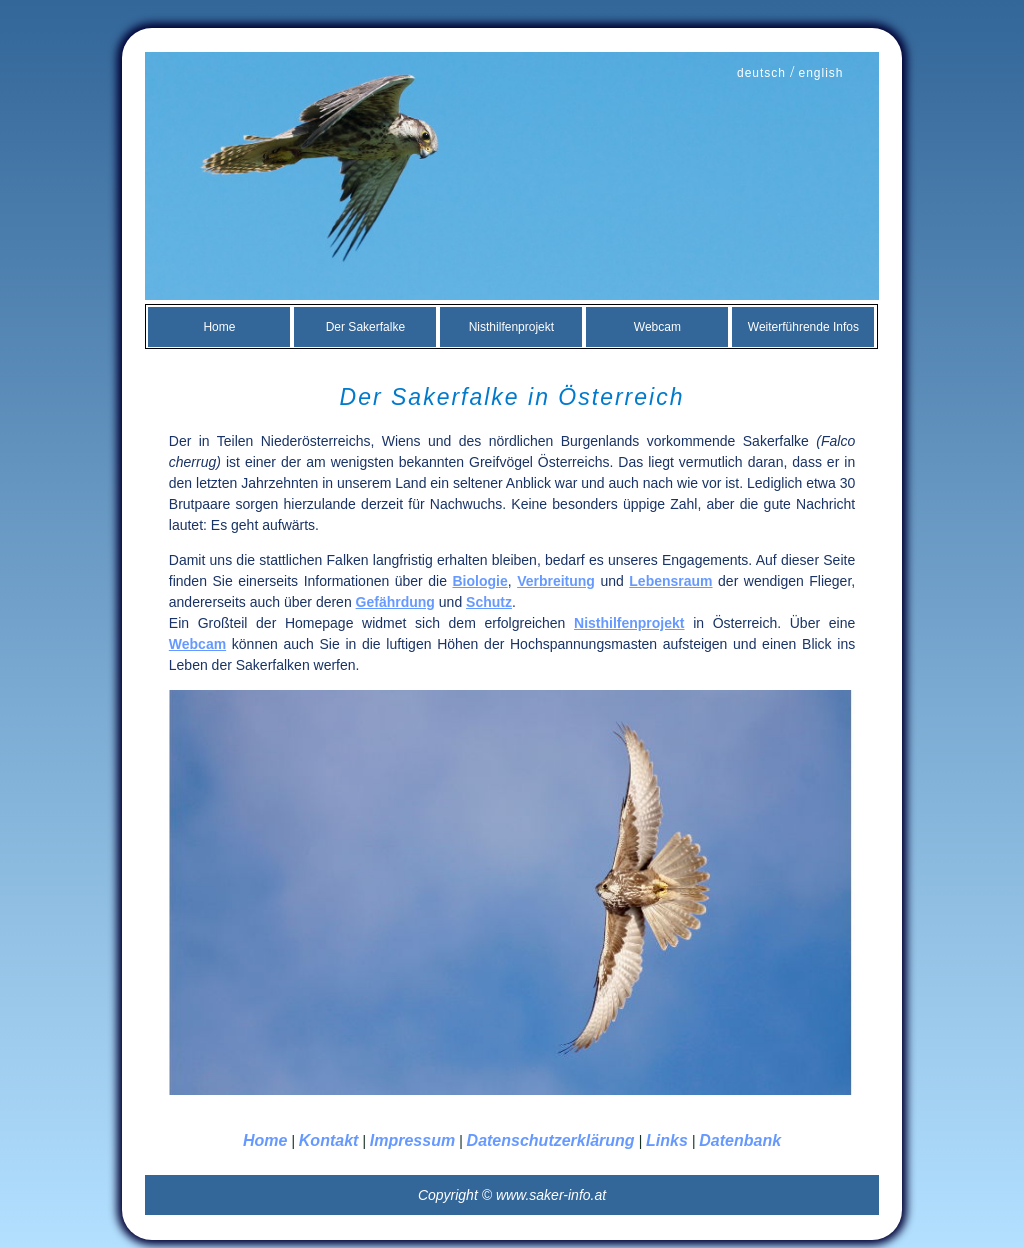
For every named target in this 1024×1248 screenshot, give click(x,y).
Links (667, 1140)
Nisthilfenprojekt (511, 327)
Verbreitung (556, 581)
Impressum (412, 1140)
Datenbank (740, 1140)
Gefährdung (395, 602)
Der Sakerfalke (365, 327)
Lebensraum (670, 581)
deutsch (761, 73)
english (820, 73)
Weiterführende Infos (803, 327)
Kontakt (329, 1140)
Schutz (489, 602)
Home (219, 327)
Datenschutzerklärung (551, 1140)
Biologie (479, 581)
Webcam (657, 327)
